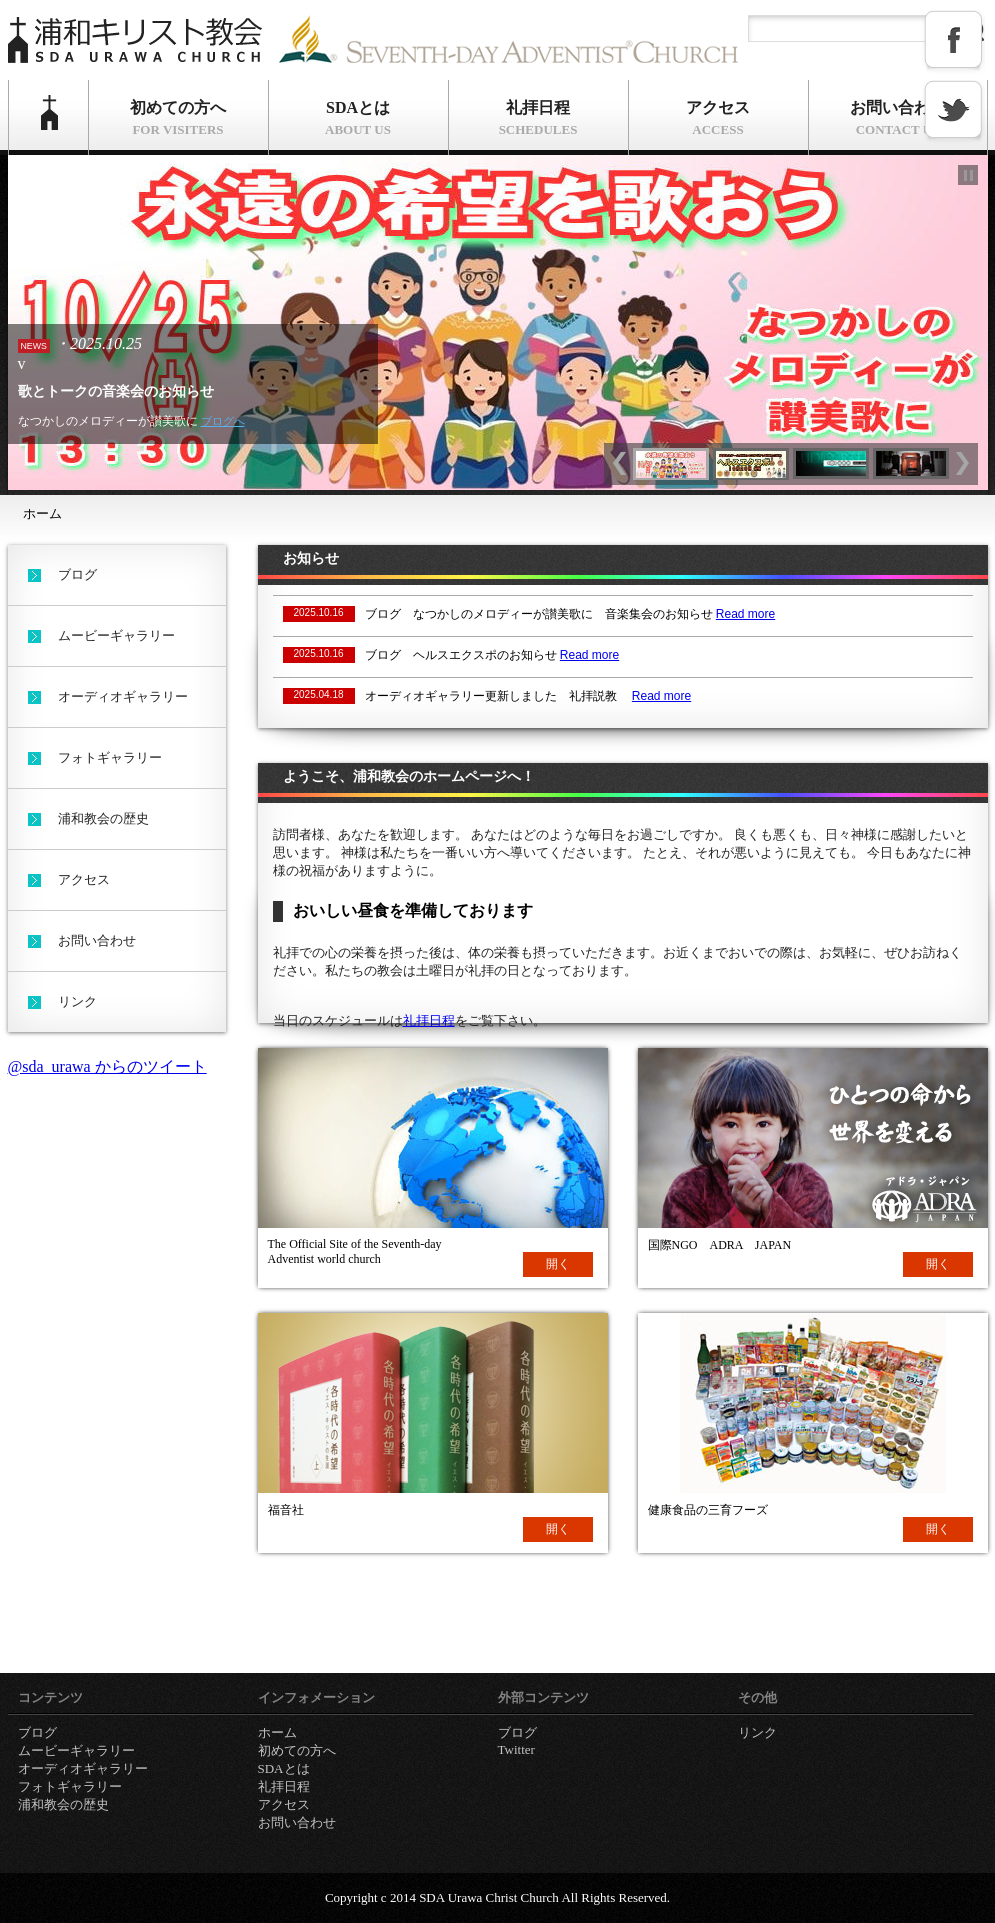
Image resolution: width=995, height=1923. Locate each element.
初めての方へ (178, 118)
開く (558, 1264)
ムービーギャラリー (116, 635)
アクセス (718, 118)
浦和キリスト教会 (138, 42)
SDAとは (358, 118)
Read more (745, 614)
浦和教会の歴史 (103, 818)
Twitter (516, 1749)
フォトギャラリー (110, 757)
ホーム (49, 117)
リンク (77, 1001)
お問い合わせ (898, 118)
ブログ (77, 574)
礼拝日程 (538, 118)
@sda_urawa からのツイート (107, 1066)
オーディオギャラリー (123, 696)
